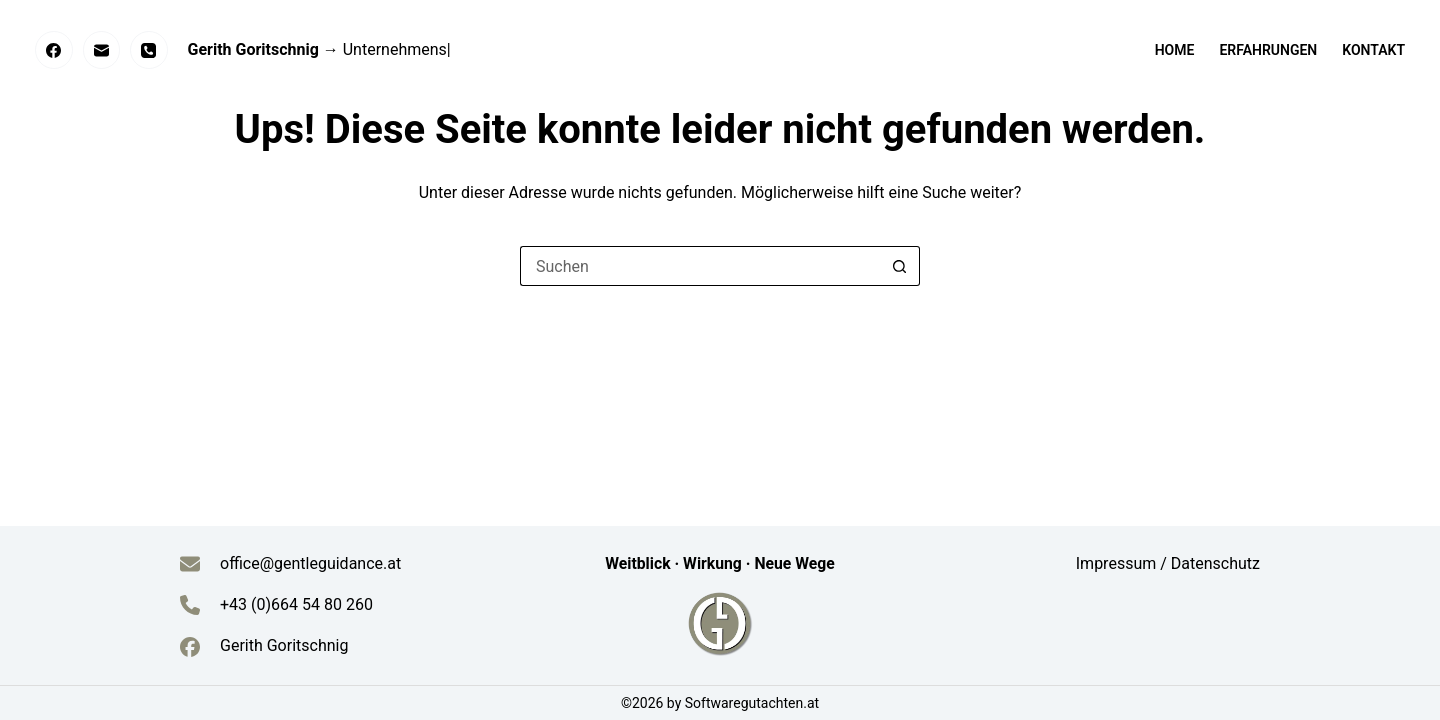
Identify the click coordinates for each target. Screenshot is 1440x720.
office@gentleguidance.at (310, 563)
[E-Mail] (102, 50)
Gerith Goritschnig (284, 645)
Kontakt (1373, 50)
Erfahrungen (1268, 50)
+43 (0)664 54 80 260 (296, 604)
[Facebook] (54, 50)
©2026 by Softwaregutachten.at (720, 703)
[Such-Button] (900, 266)
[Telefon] (149, 50)
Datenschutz (1215, 563)
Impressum (1118, 563)
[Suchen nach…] (700, 266)
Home (1175, 50)
